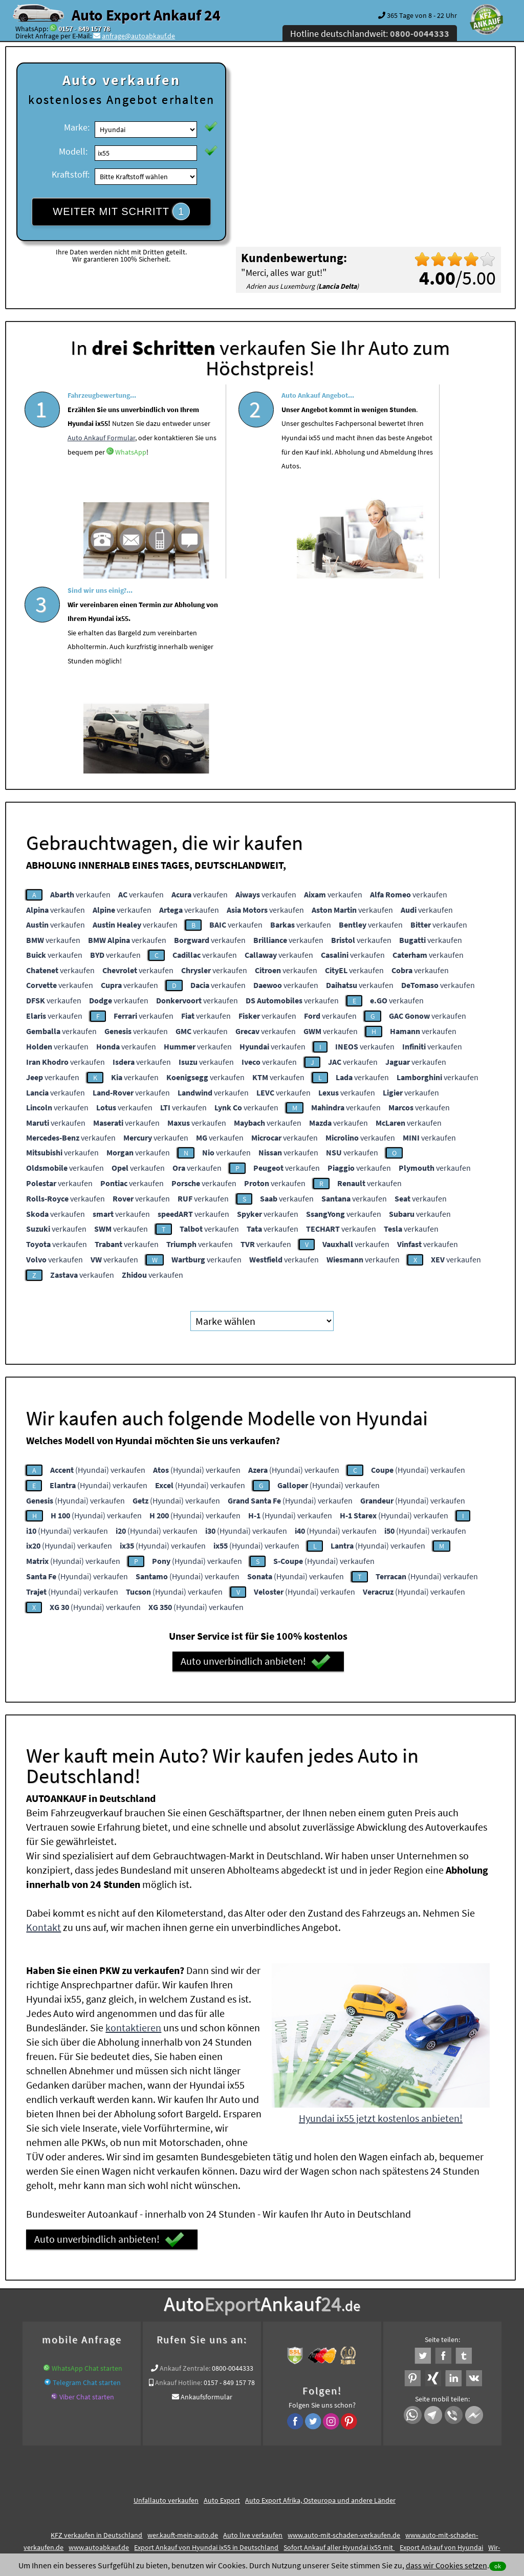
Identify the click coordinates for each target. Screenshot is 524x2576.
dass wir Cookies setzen (446, 2565)
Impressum (307, 2475)
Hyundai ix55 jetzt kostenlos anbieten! (381, 1918)
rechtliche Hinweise (255, 2475)
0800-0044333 (232, 2168)
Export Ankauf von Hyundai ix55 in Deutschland (206, 2347)
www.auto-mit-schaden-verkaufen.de (344, 2334)
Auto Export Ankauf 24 (146, 15)
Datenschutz (201, 2475)
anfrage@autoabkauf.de (138, 35)
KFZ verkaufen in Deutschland (96, 2334)
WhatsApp (103, 511)
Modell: (73, 151)
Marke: (77, 127)
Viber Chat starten (86, 2196)
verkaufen (80, 694)
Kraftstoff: (71, 174)
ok (497, 2566)
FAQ (335, 2475)
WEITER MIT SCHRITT (121, 211)
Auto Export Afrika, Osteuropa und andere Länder (320, 2300)
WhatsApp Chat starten (87, 2168)
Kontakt (43, 1727)
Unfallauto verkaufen (166, 2300)
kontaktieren (133, 1827)
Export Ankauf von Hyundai (441, 2347)
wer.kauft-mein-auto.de (182, 2334)
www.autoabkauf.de (99, 2347)
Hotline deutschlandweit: (369, 33)
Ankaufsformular (206, 2196)
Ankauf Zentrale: (185, 2168)
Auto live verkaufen (252, 2334)
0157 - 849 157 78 (84, 28)
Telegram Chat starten (87, 2182)
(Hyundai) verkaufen (97, 1269)
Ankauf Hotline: (178, 2182)
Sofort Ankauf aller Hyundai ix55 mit (339, 2347)
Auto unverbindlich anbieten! (256, 1461)
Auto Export (222, 2300)
